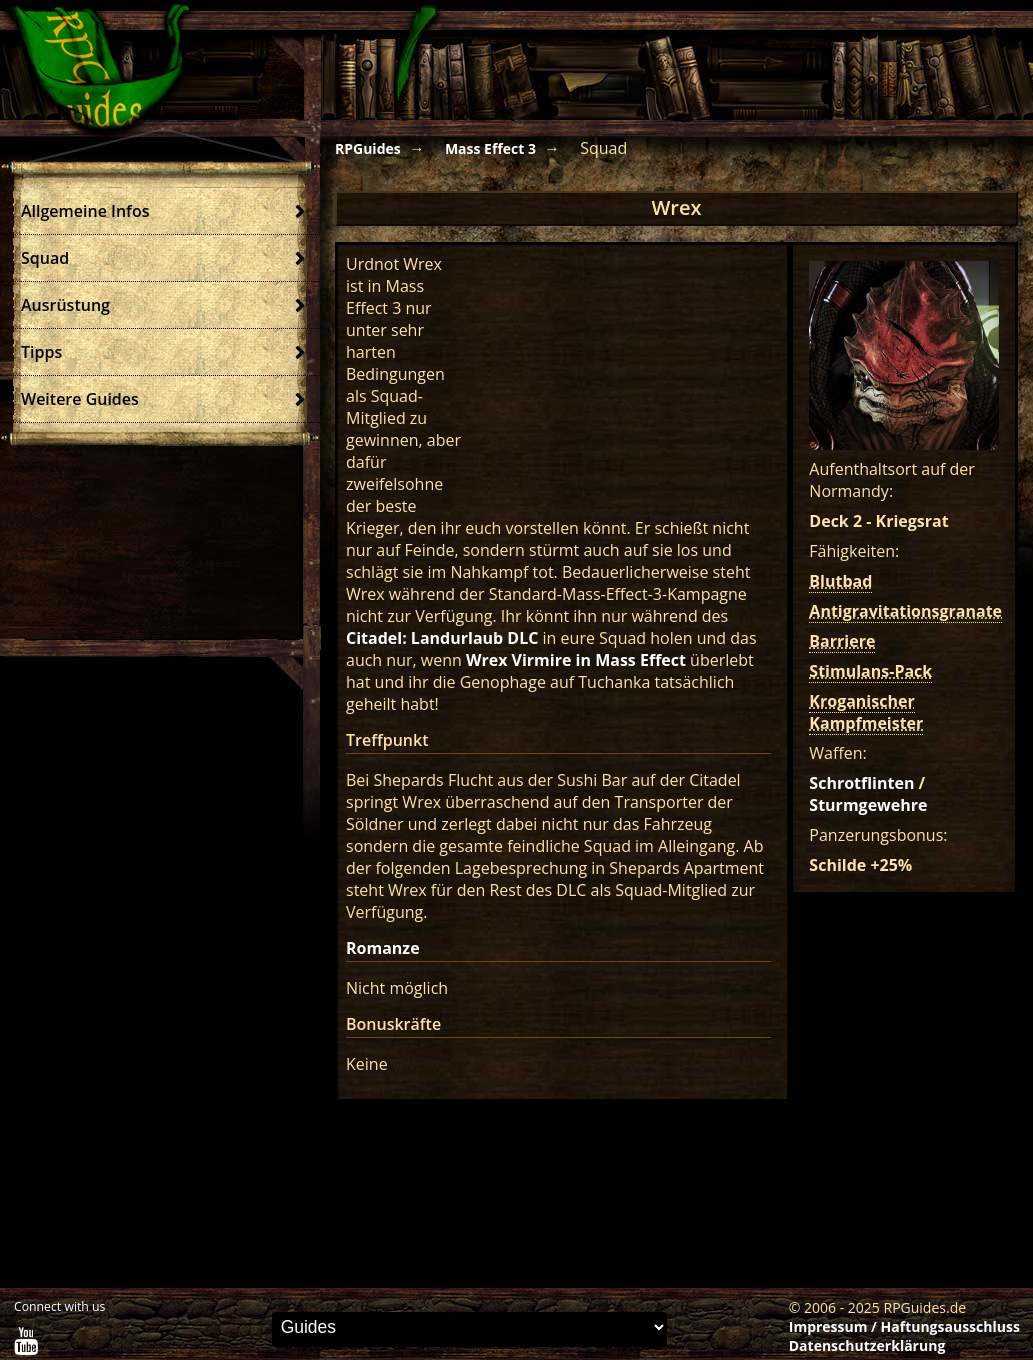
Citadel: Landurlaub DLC (442, 638)
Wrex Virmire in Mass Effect (576, 660)
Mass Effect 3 (490, 148)
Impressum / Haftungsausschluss (904, 1326)
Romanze (383, 948)
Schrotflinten (861, 783)
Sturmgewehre (868, 805)
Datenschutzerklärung (867, 1345)
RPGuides (368, 148)
